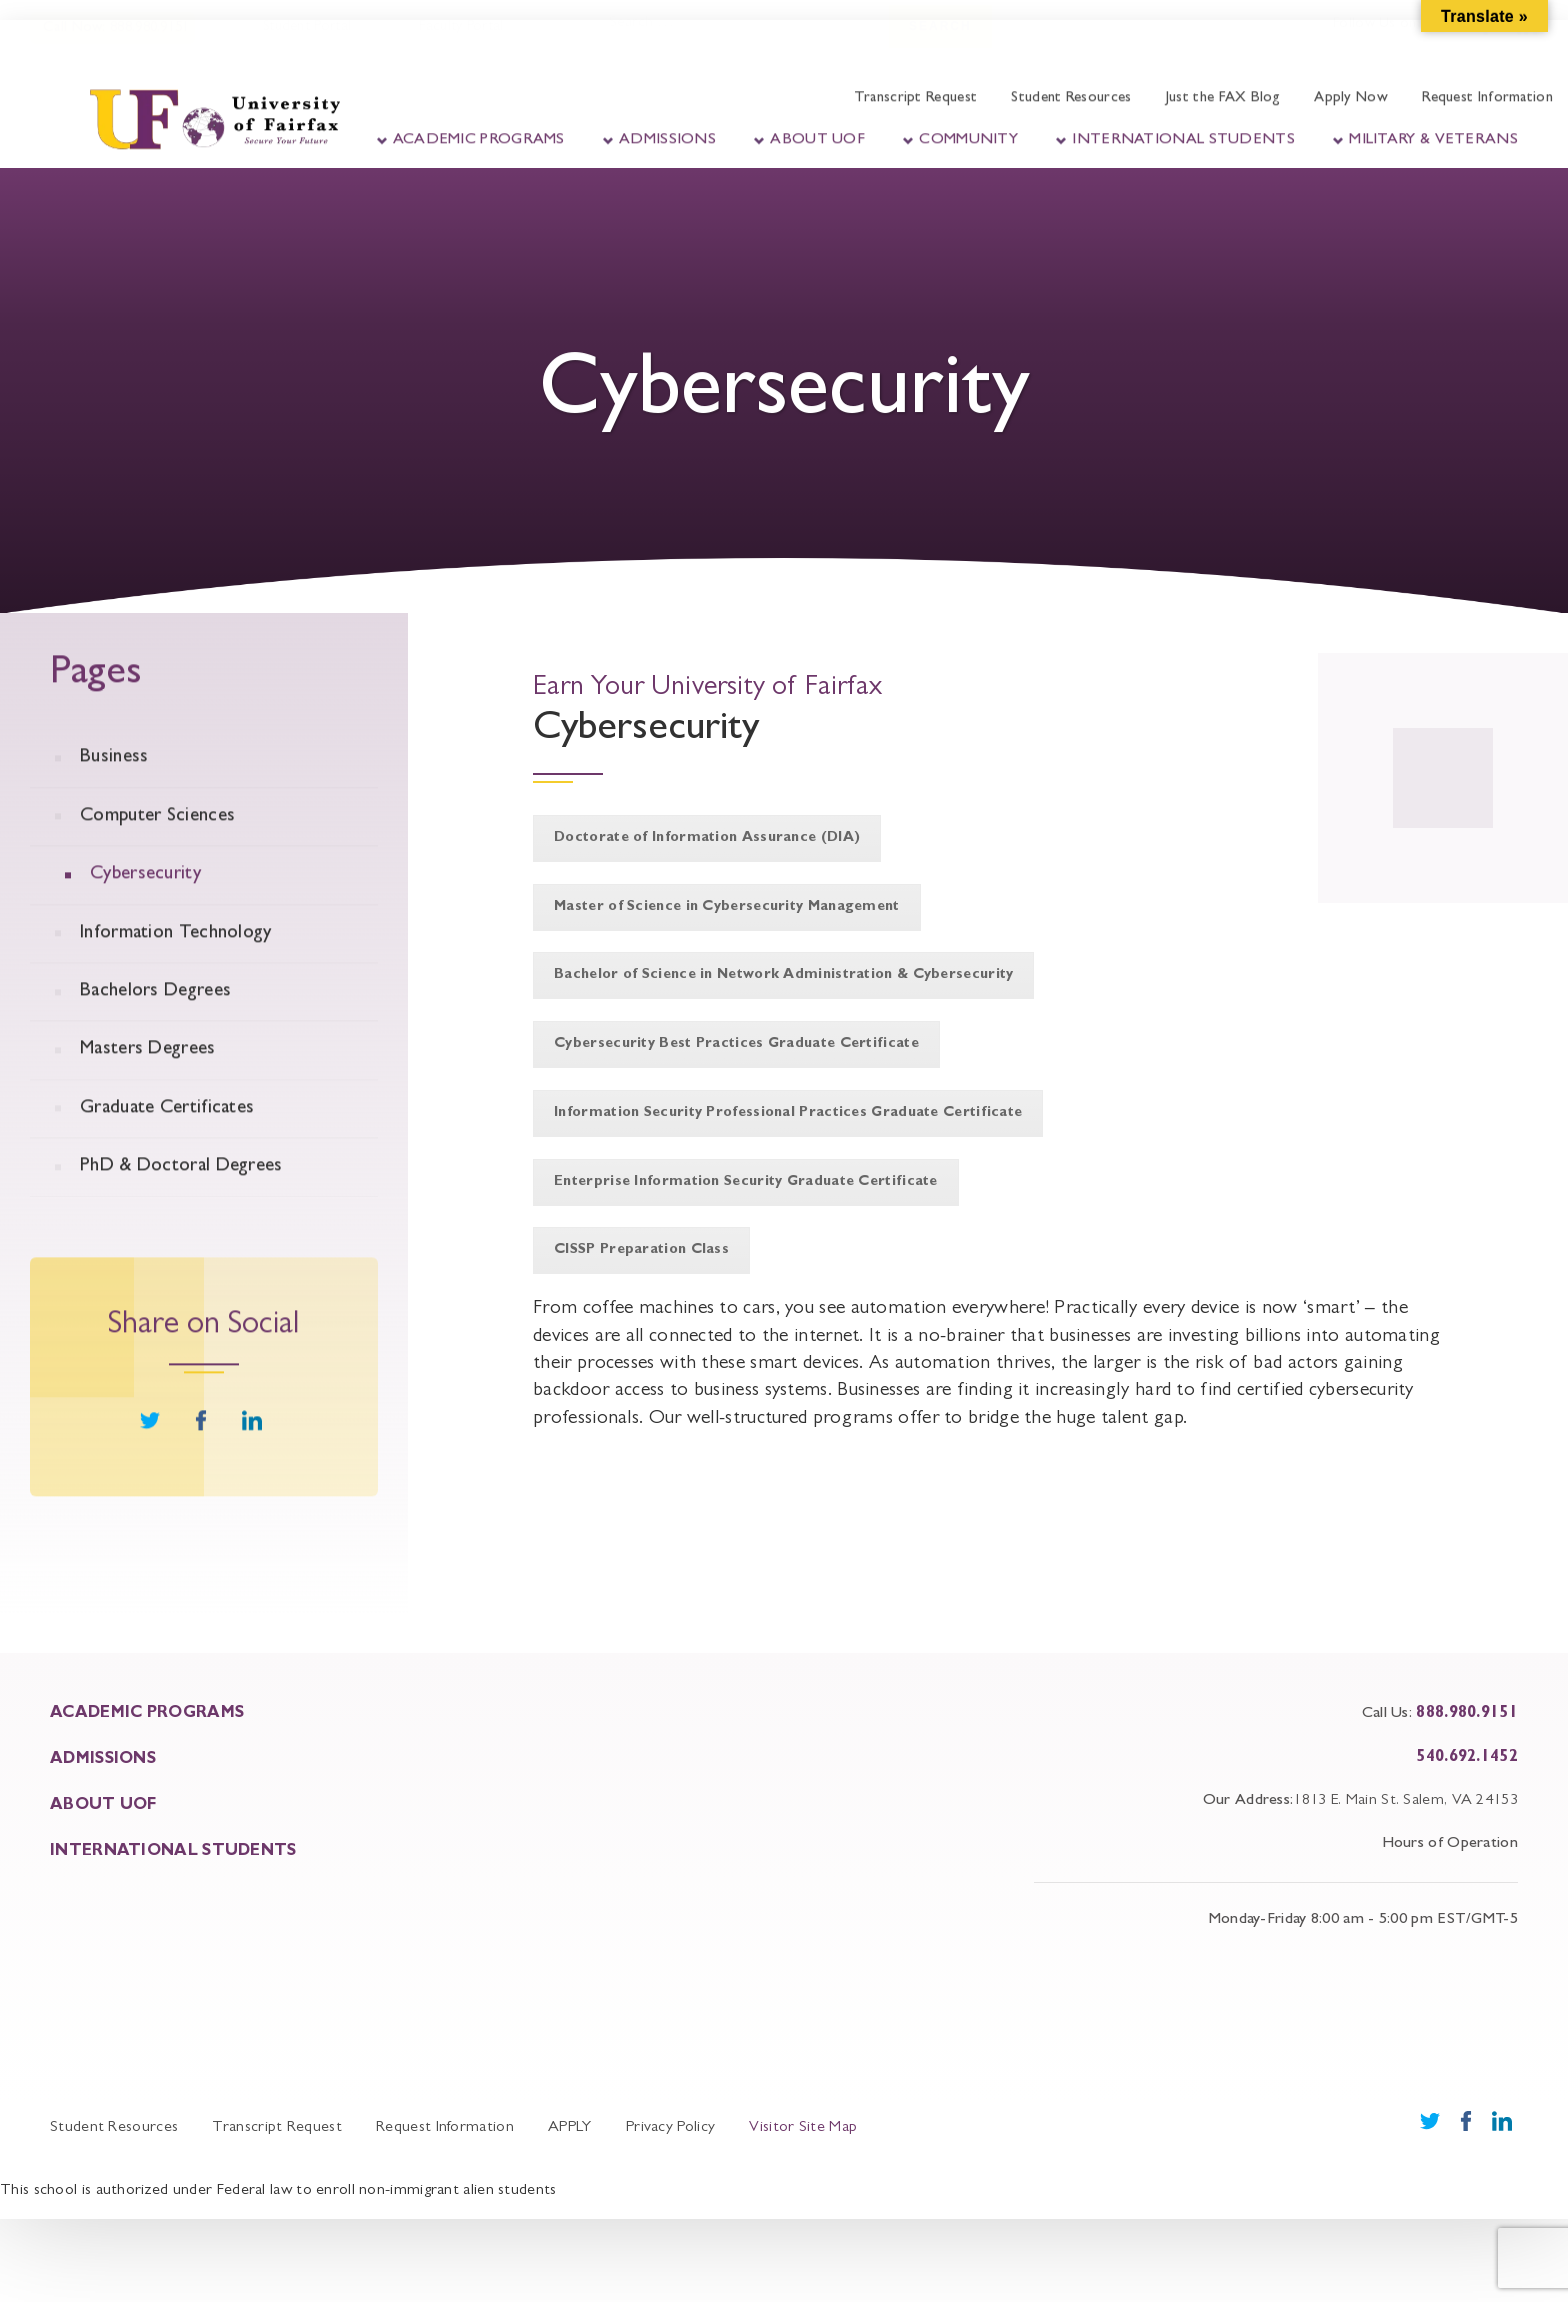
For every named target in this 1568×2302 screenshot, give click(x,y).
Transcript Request (915, 92)
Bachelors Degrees (155, 1016)
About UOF (817, 134)
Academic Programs (479, 134)
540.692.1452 (1467, 1758)
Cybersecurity (145, 899)
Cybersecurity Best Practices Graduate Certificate (736, 1044)
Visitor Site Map (803, 2128)
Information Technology (176, 958)
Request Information (1487, 92)
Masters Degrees (148, 1075)
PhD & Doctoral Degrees (181, 1191)
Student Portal (305, 39)
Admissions (667, 134)
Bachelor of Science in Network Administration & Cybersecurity (783, 975)
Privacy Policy (670, 2128)
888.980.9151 (1467, 1714)
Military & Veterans (1433, 134)
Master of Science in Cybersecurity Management (727, 907)
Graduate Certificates (167, 1133)
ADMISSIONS (103, 1760)
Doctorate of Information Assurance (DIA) (707, 838)
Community (968, 134)
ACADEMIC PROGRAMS (147, 1714)
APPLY (570, 2128)
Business (114, 783)
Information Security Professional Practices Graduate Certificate (788, 1113)
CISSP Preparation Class (641, 1250)
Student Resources (1071, 92)
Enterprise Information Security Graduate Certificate (746, 1182)
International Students (1183, 134)
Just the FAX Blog (1223, 92)
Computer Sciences (157, 841)
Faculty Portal (459, 39)
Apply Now (1351, 92)
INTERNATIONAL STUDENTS (173, 1852)
